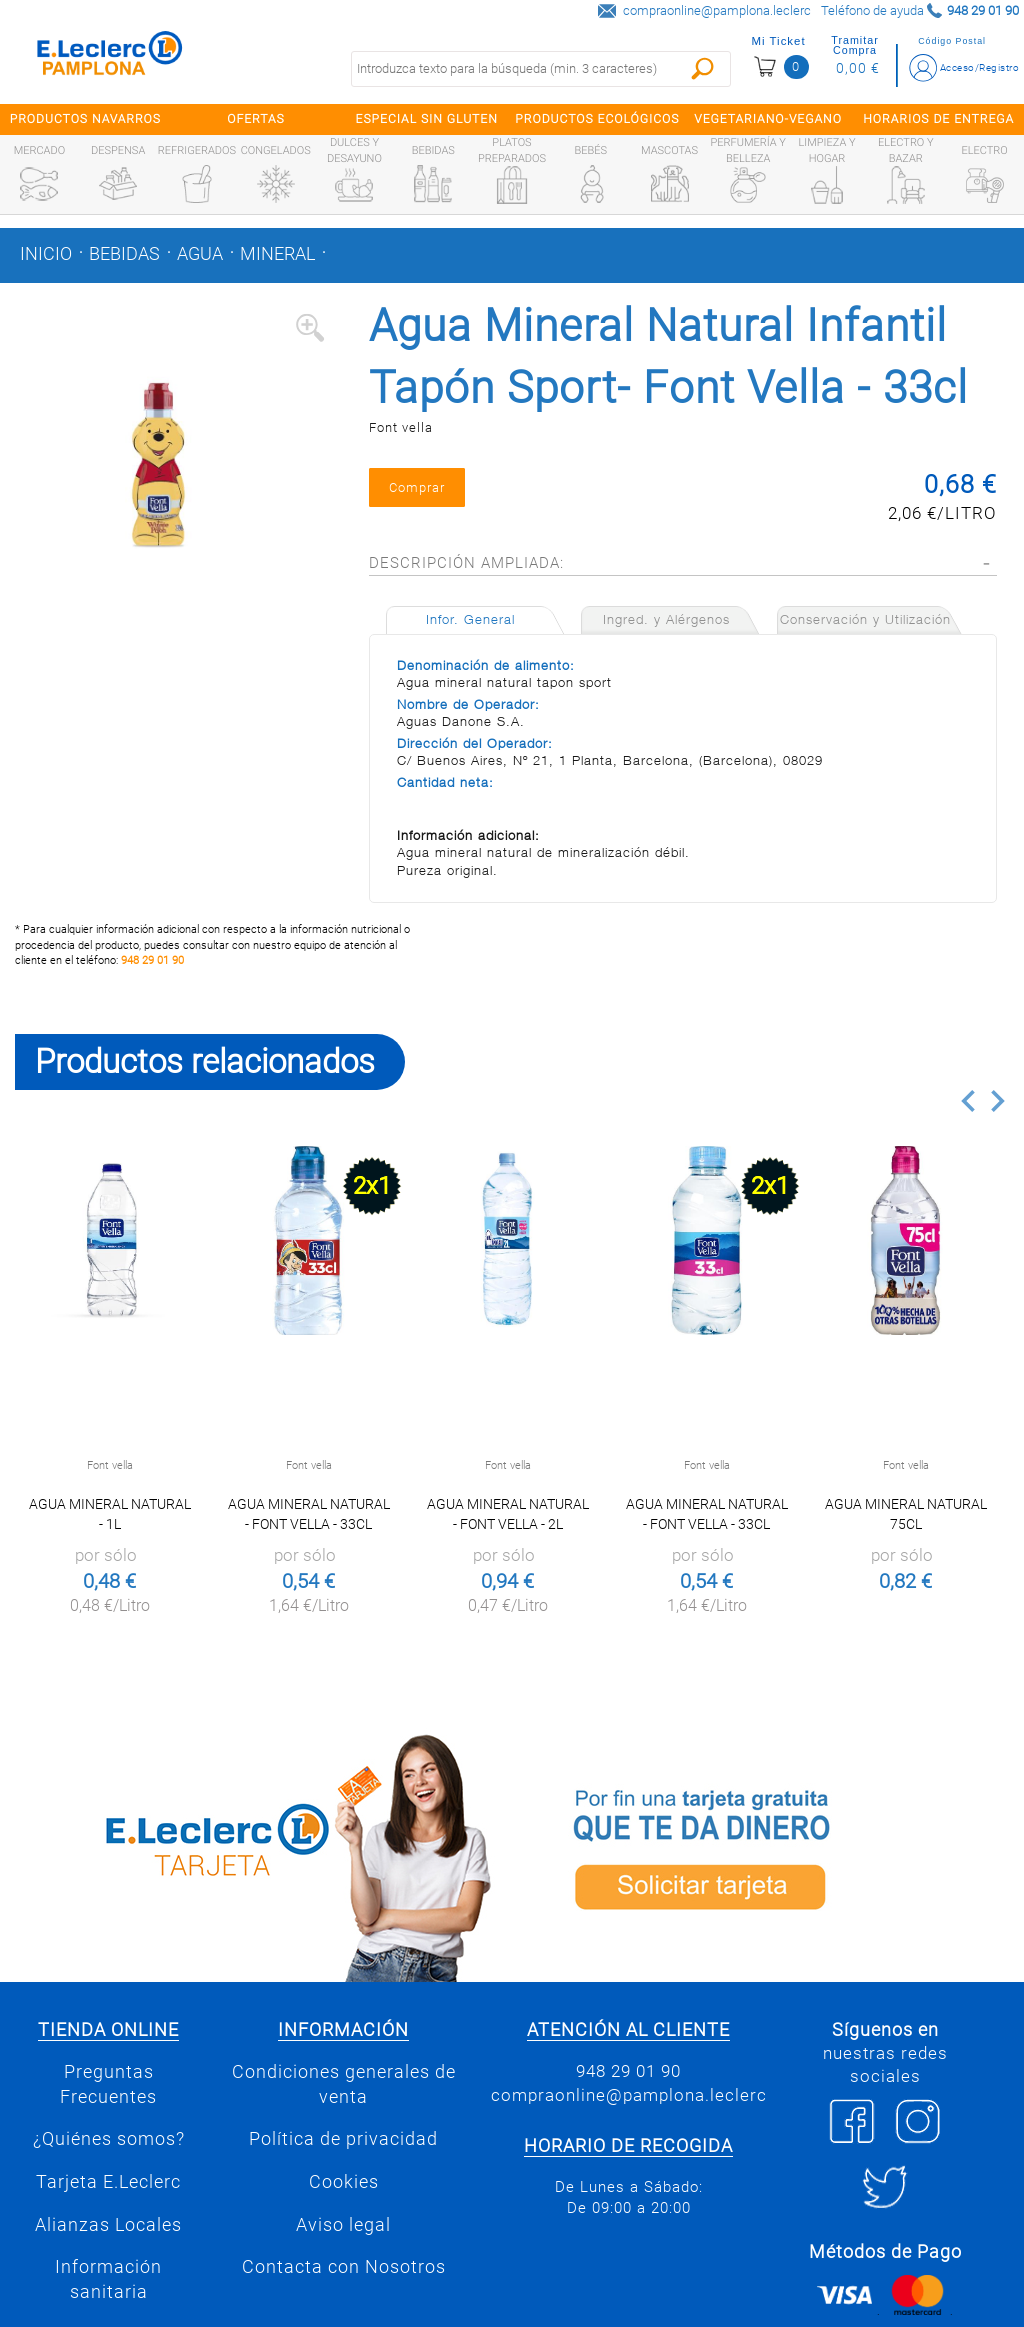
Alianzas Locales (108, 2225)
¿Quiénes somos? (109, 2139)
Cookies (344, 2182)
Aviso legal (343, 2225)
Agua (200, 254)
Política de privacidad (343, 2139)
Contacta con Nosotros (344, 2267)
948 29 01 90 (152, 960)
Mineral (277, 254)
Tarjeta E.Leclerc (108, 2182)
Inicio (46, 254)
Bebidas (124, 254)
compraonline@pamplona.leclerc (717, 10)
